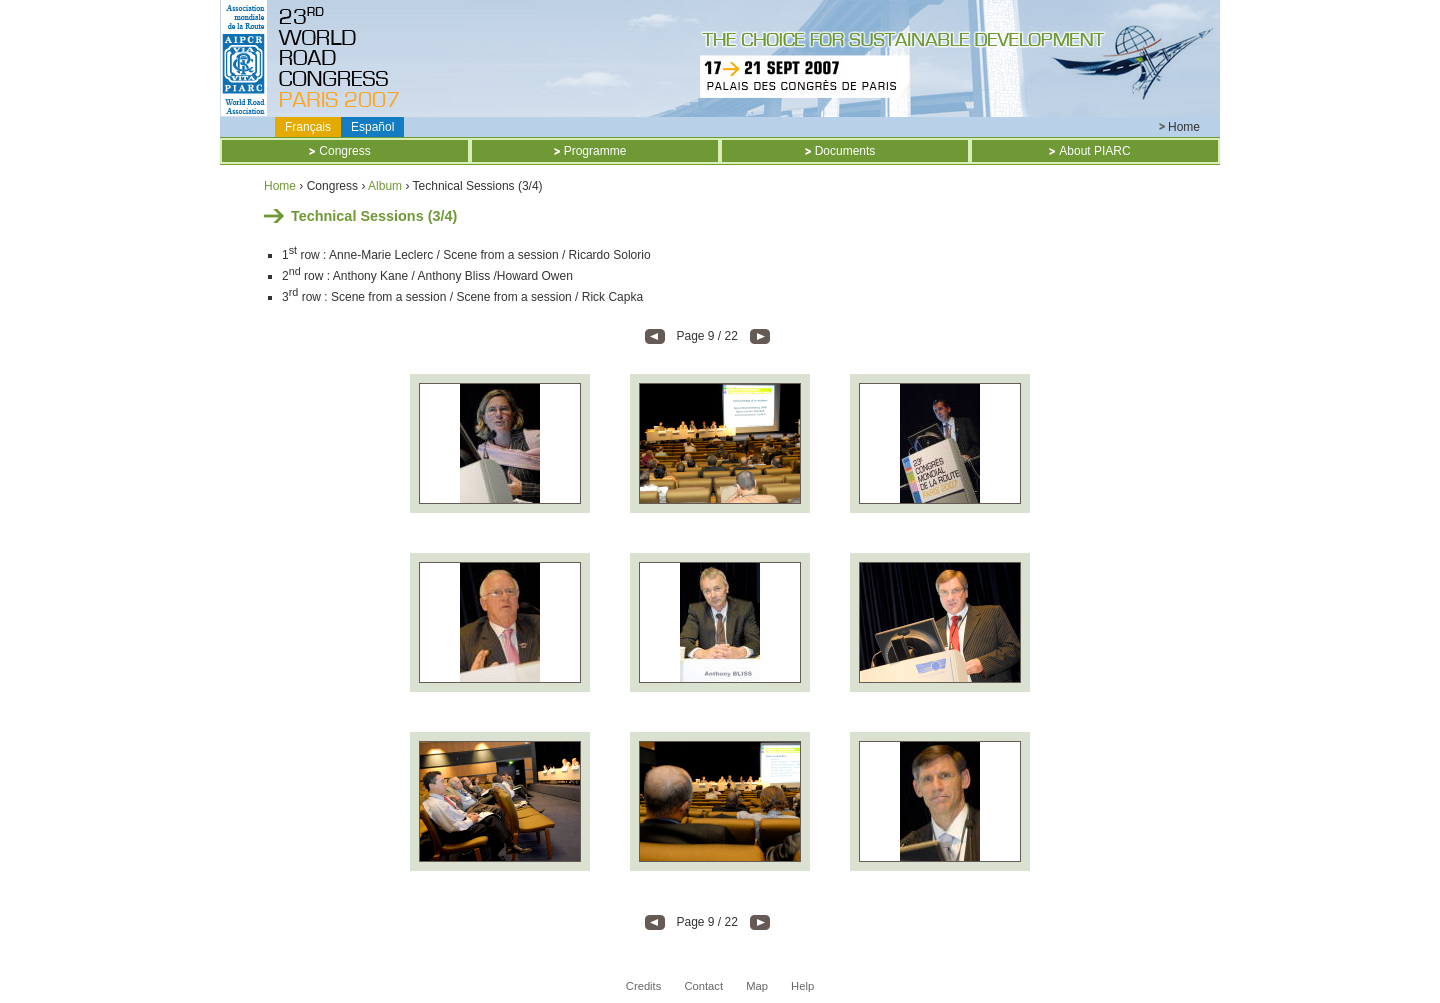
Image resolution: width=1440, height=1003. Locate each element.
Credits (644, 986)
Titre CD (343, 58)
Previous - (655, 336)
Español (372, 127)
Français (308, 127)
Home (1184, 127)
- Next (760, 336)
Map (757, 986)
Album (385, 186)
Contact (703, 986)
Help (802, 986)
